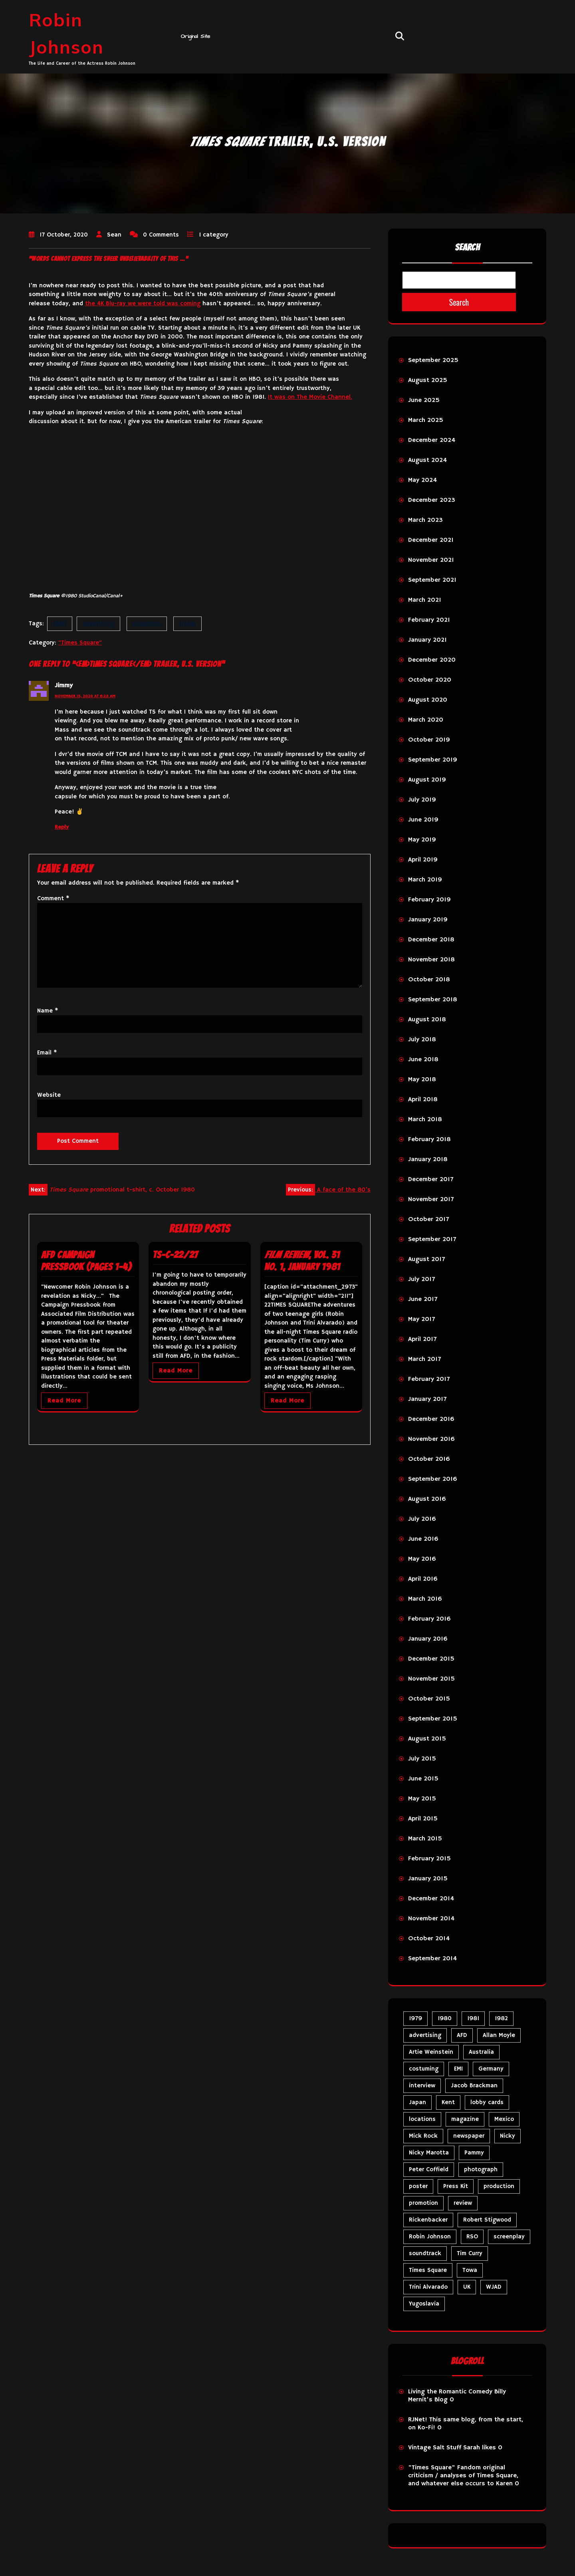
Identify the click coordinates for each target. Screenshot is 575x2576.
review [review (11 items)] (463, 2203)
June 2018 (423, 1060)
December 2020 (432, 660)
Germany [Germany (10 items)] (491, 2069)
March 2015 (425, 1839)
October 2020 (429, 680)
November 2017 (431, 1199)
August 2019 (427, 780)
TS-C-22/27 (175, 1254)
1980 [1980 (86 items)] (445, 2018)
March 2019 (425, 880)
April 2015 (423, 1819)
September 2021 (432, 580)
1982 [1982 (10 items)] (501, 2018)
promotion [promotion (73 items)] (423, 2203)
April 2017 (422, 1339)
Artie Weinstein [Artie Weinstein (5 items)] (431, 2052)
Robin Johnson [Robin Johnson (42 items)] (430, 2236)
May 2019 (422, 840)
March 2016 (425, 1599)
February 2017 (429, 1379)
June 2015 (423, 1779)
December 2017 (430, 1180)
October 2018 (429, 980)
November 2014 (431, 1919)
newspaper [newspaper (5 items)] (468, 2136)
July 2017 (421, 1279)
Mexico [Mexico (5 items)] (504, 2119)
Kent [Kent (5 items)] (448, 2102)
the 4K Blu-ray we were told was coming (142, 303)
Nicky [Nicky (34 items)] (507, 2136)
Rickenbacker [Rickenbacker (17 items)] (428, 2220)
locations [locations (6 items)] (422, 2119)
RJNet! (417, 2420)
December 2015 (431, 1659)
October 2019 (429, 740)
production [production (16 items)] (499, 2186)
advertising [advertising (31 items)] (425, 2035)
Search (467, 247)
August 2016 (427, 1499)
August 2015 (427, 1739)
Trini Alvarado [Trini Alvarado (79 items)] (428, 2287)
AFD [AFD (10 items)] (462, 2035)
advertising (98, 623)
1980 (60, 623)
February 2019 (429, 900)
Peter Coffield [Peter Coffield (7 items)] (428, 2169)
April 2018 (423, 1100)
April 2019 (423, 860)
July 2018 (422, 1040)
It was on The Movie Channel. (310, 397)
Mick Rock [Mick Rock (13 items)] (423, 2136)
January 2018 (428, 1160)
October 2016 (429, 1459)
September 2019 (432, 760)
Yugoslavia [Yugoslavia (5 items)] (424, 2303)
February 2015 (429, 1859)
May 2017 (421, 1319)
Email (47, 1052)
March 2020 (425, 720)
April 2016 (423, 1579)
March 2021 (424, 600)
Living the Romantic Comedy (450, 2392)
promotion (146, 623)
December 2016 (431, 1419)
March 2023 (425, 520)
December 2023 (431, 500)
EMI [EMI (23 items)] (458, 2069)
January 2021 (427, 640)
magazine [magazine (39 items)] (465, 2119)
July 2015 (422, 1759)
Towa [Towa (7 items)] (469, 2270)
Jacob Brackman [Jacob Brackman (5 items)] (474, 2085)
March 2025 (425, 420)
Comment (53, 898)
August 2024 (427, 460)
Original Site (195, 36)
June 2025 (424, 400)
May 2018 (422, 1080)
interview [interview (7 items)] (422, 2085)
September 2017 (432, 1239)
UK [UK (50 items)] (466, 2287)
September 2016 (432, 1479)
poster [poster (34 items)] (418, 2186)
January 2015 (428, 1879)
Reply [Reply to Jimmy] (62, 827)
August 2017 (426, 1259)
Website (49, 1095)
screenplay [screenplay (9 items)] (509, 2236)
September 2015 (432, 1719)
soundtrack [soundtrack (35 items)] (425, 2253)
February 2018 (429, 1140)
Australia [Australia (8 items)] (481, 2052)
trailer (187, 623)
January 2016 (428, 1639)
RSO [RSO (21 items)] (472, 2236)
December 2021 (431, 540)
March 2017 (424, 1359)
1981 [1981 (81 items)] (473, 2018)
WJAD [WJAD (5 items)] (494, 2287)
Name (47, 1010)
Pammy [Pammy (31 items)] (474, 2152)
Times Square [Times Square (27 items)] (428, 2270)
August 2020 (427, 700)
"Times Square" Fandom (444, 2468)
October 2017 (428, 1219)
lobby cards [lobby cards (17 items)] (487, 2102)
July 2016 (422, 1519)
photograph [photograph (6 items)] (481, 2169)
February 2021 (429, 620)
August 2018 (427, 1020)
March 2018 (425, 1120)
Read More (64, 1400)
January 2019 (428, 920)
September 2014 (432, 1959)
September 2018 (432, 1000)
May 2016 (422, 1559)
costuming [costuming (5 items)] (423, 2069)
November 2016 (431, 1439)
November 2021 (431, 560)
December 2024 (431, 440)
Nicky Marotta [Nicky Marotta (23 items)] (429, 2152)
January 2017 (427, 1399)
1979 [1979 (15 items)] (415, 2018)
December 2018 (431, 940)
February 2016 (429, 1619)
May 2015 (422, 1799)
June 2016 (423, 1539)
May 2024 (422, 480)
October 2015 (429, 1699)
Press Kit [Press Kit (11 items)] (455, 2186)
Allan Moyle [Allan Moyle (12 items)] (499, 2035)
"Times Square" (80, 642)
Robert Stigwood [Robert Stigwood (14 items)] (487, 2220)
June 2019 (423, 820)
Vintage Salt (426, 2448)
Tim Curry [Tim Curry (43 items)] (469, 2253)
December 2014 (431, 1899)
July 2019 (422, 800)
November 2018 (431, 960)
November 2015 (431, 1679)
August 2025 (427, 380)
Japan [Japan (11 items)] (417, 2102)
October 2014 (429, 1939)
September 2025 (433, 360)
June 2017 (422, 1299)
